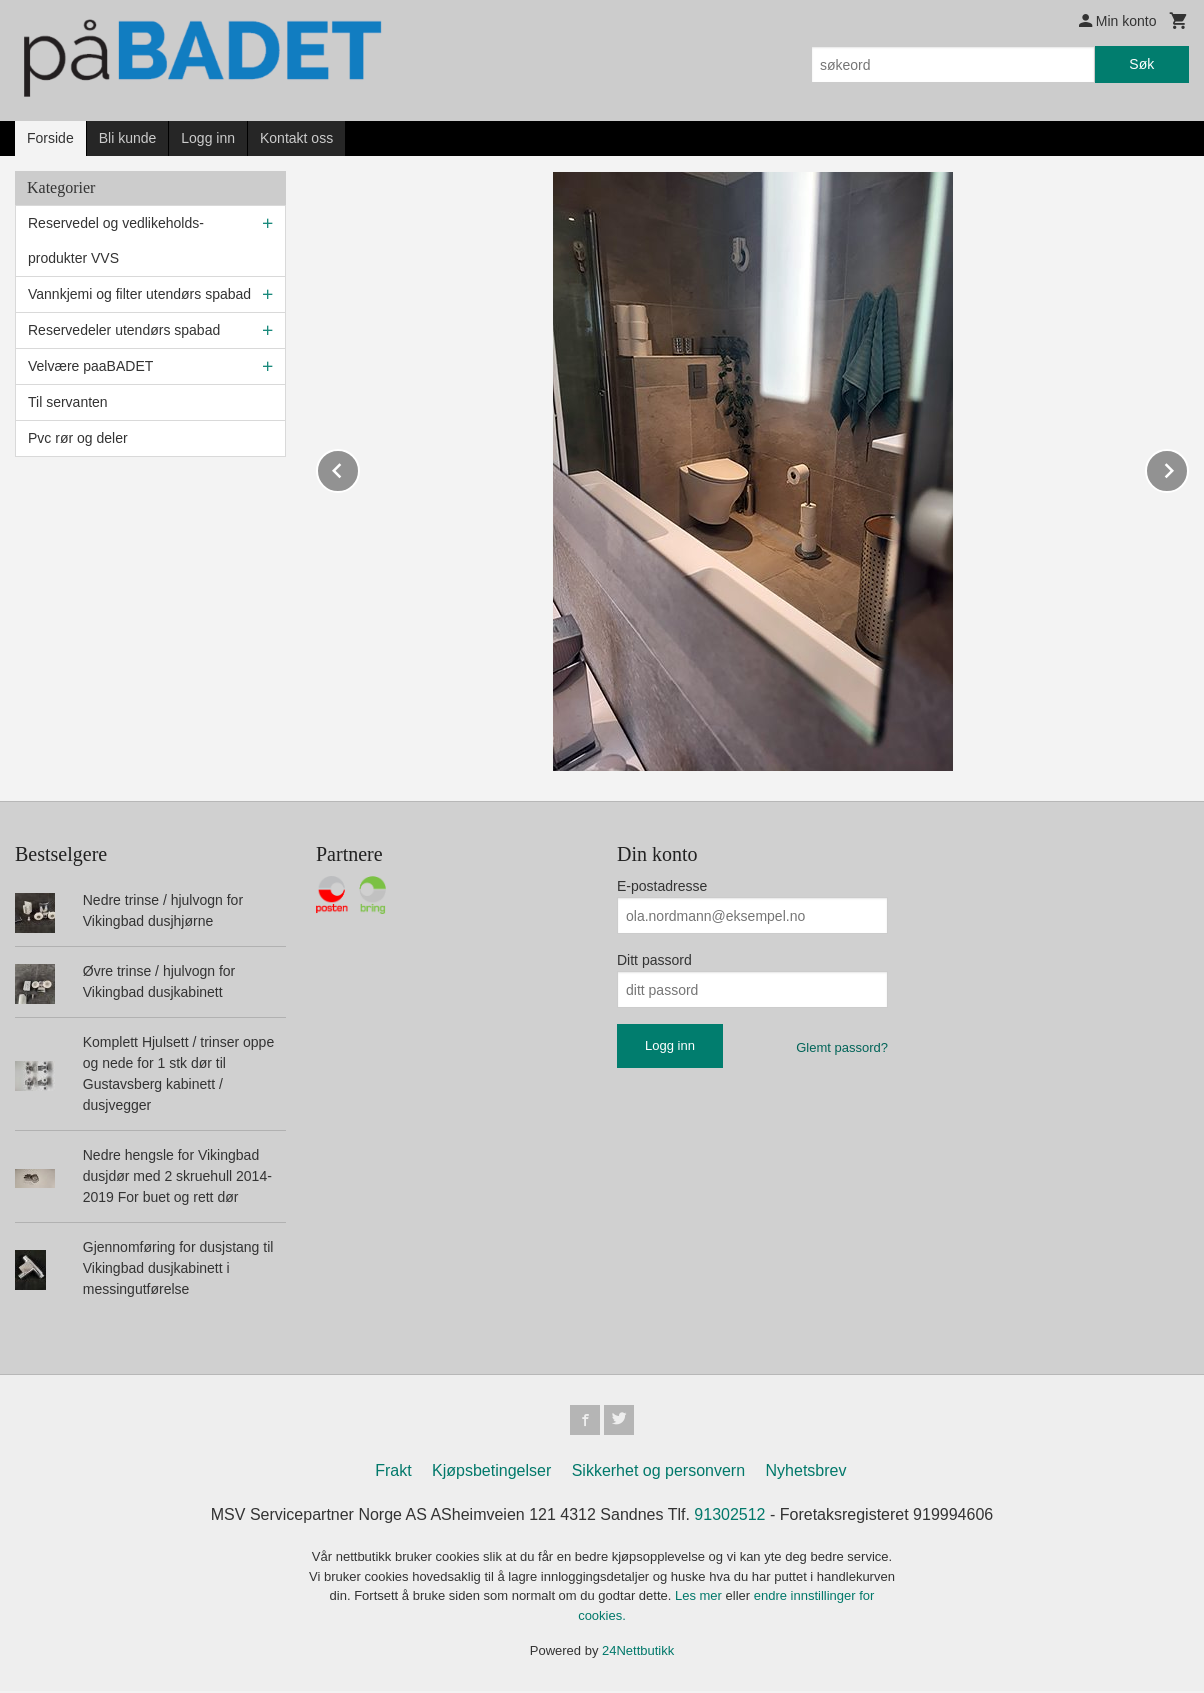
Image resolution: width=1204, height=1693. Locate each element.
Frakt (393, 1472)
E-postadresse (662, 886)
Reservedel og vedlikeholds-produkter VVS (116, 240)
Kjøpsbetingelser (491, 1472)
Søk (1141, 64)
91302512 (729, 1516)
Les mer (700, 1597)
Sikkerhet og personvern (658, 1472)
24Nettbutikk (638, 1652)
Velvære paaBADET (90, 366)
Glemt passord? (842, 1047)
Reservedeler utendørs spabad (124, 330)
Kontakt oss (296, 138)
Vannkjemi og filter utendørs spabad (139, 294)
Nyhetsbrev (806, 1472)
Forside (50, 138)
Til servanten (68, 402)
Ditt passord (654, 960)
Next (1188, 467)
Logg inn (208, 138)
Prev (359, 467)
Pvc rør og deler (78, 438)
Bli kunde (128, 138)
